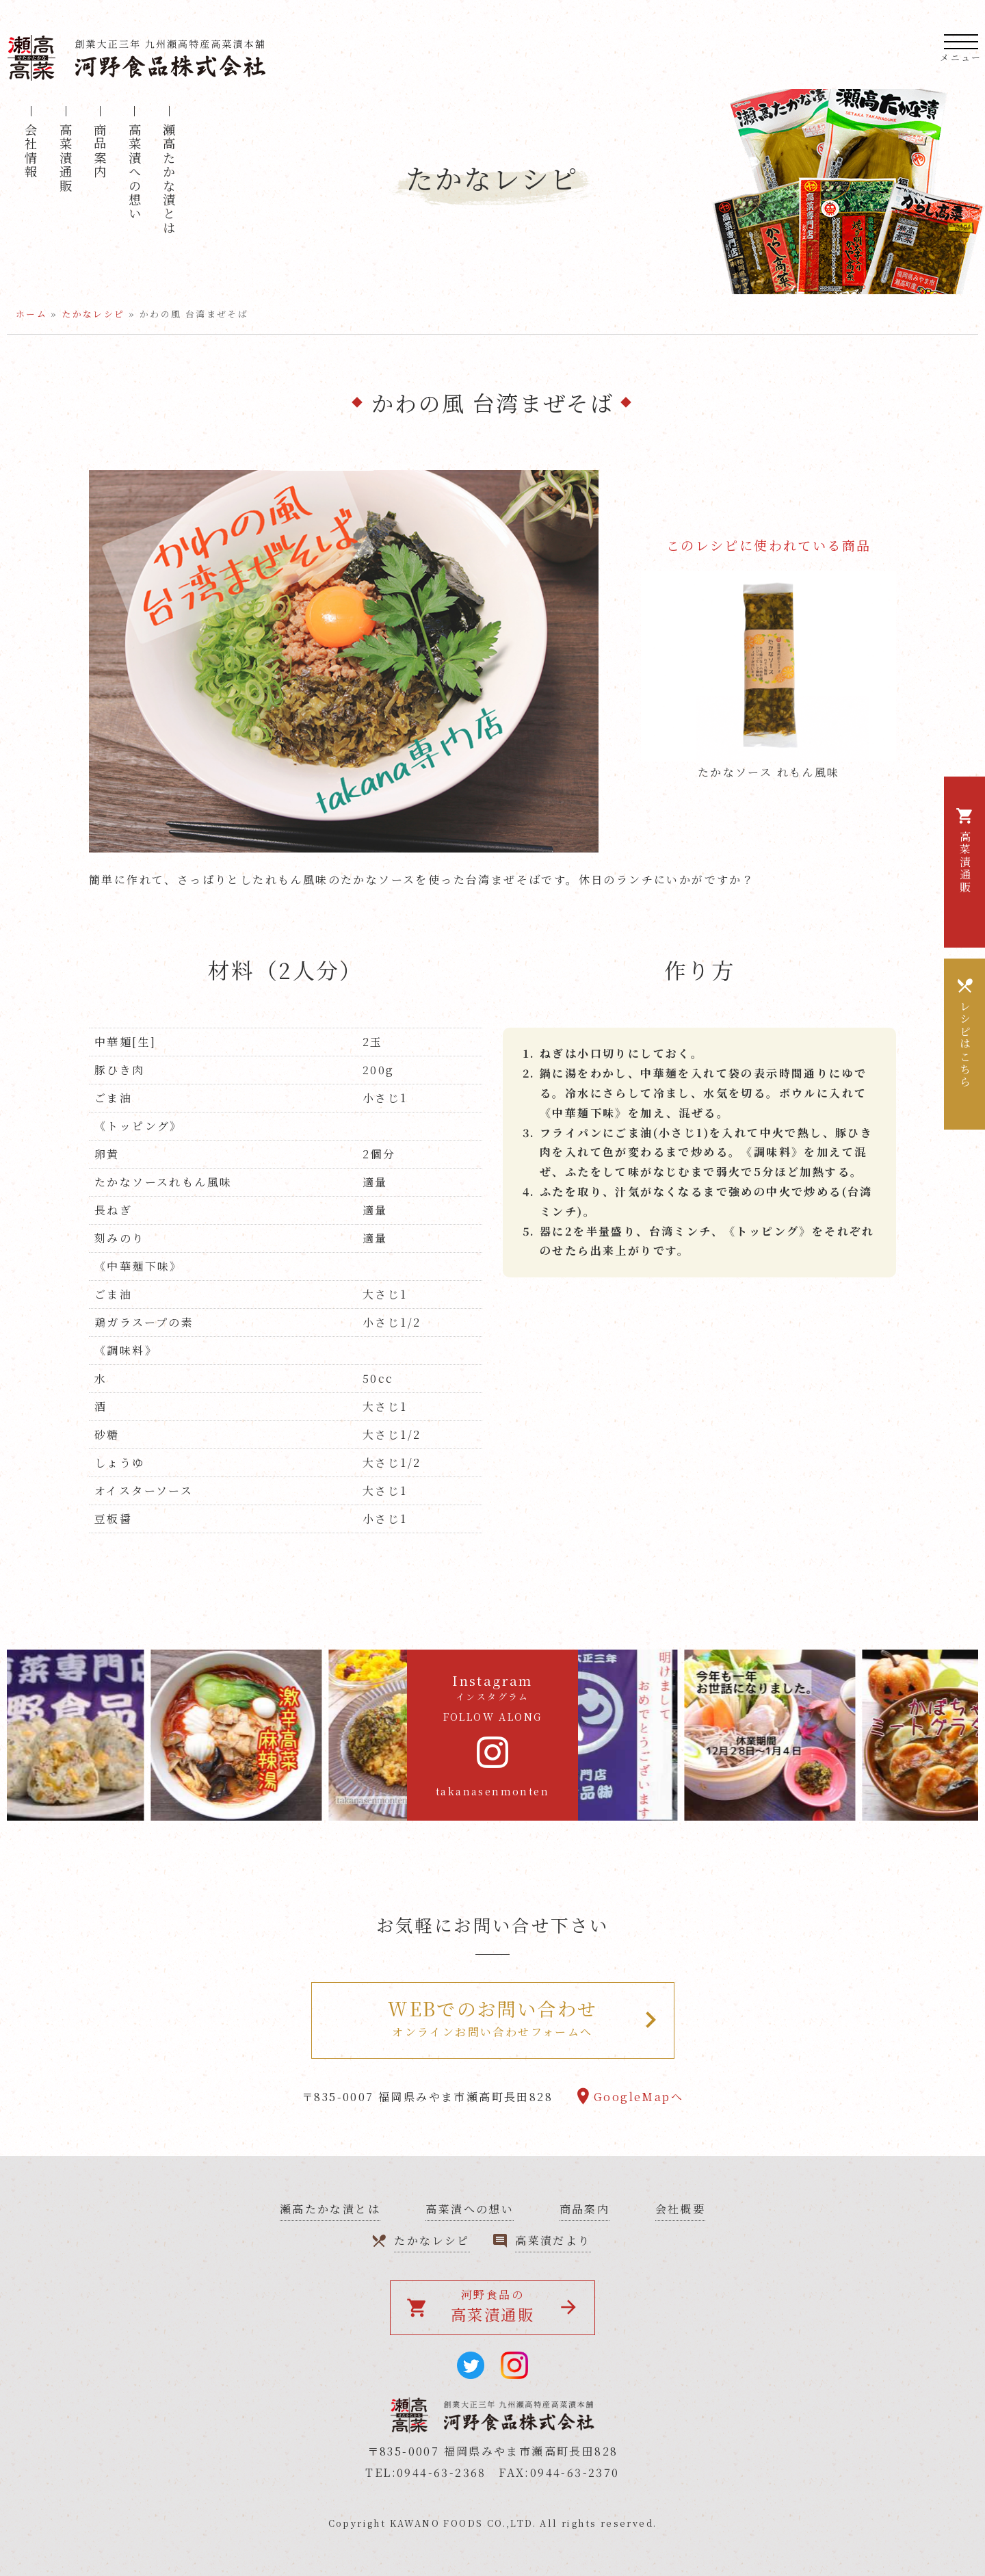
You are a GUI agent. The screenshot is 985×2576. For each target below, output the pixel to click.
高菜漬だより (552, 2240)
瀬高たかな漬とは (169, 179)
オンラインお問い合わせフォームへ (493, 2017)
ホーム (31, 313)
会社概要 (680, 2209)
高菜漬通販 (66, 158)
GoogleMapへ (638, 2097)
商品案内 (100, 151)
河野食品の (481, 2306)
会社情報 (31, 151)
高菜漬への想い (135, 172)
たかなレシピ (93, 313)
